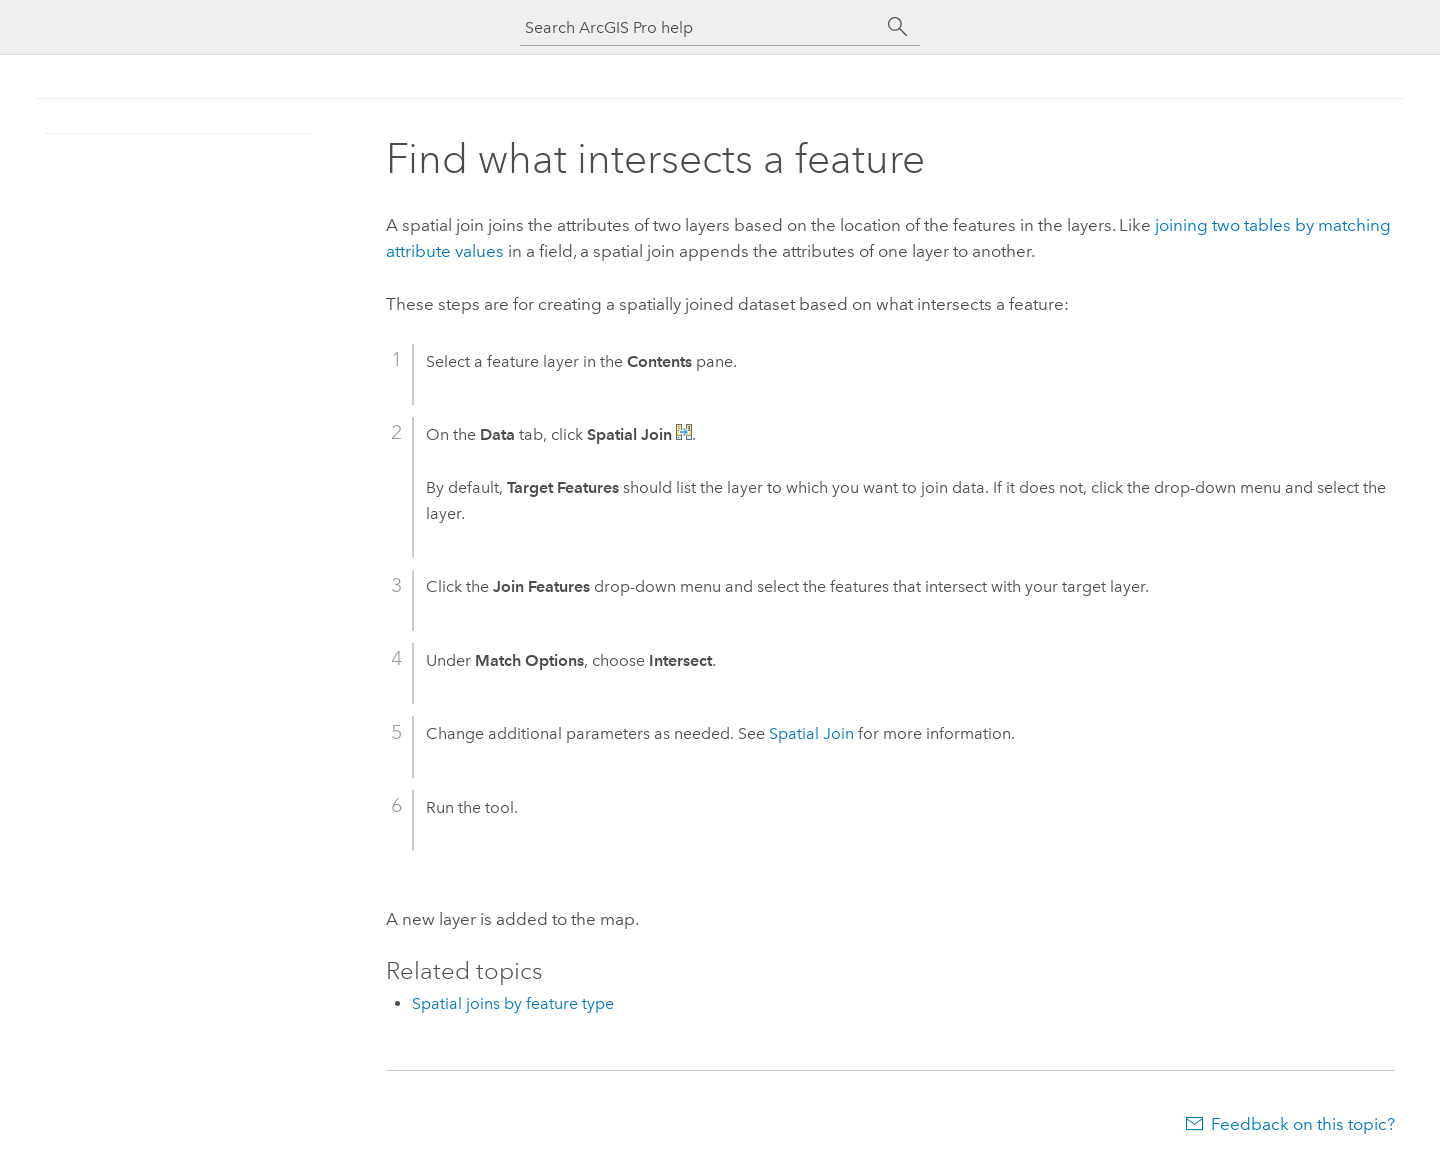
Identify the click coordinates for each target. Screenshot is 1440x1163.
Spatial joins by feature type (513, 1003)
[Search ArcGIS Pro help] (700, 27)
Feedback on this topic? (1303, 1124)
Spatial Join (811, 733)
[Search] (898, 27)
